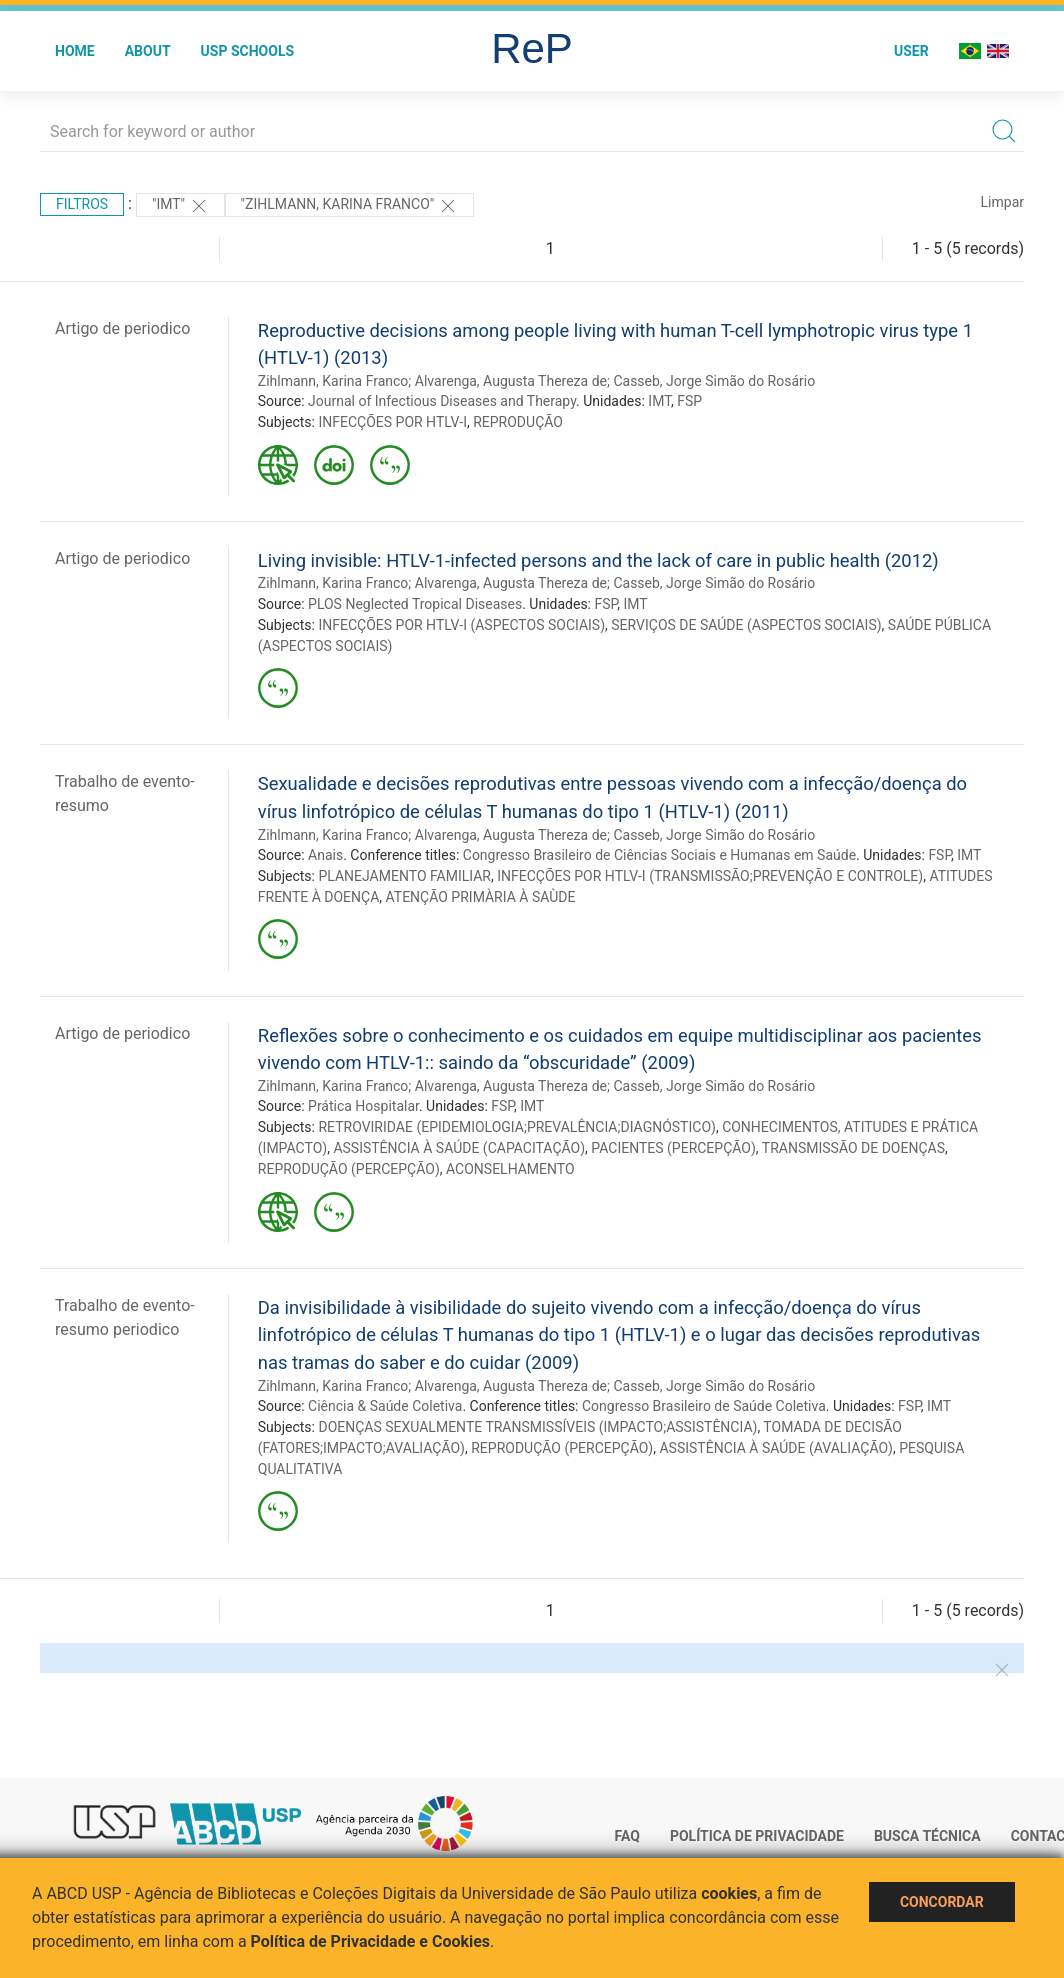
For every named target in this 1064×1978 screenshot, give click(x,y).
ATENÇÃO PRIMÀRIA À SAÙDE (481, 897)
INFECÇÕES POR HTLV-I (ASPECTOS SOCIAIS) (461, 625)
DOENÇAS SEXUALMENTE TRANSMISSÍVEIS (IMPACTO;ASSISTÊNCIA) (537, 1427)
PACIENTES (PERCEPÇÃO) (673, 1148)
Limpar (1002, 202)
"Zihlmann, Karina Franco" (349, 206)
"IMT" (180, 206)
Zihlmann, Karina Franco (333, 381)
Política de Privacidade (757, 1836)
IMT (659, 401)
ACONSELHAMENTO (510, 1169)
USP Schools (248, 51)
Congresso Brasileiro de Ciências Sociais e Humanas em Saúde (659, 855)
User (911, 51)
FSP (689, 401)
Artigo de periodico (122, 328)
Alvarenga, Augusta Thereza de (511, 381)
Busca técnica (927, 1836)
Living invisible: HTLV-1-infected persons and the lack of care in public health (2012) (598, 560)
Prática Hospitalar (363, 1106)
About (148, 51)
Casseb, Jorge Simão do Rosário (714, 381)
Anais (325, 855)
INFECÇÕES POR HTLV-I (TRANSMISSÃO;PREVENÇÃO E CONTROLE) (710, 876)
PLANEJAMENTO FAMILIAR (404, 876)
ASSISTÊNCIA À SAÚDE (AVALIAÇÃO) (776, 1448)
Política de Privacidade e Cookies (371, 1941)
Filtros (82, 204)
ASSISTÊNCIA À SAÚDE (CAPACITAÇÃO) (459, 1148)
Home (75, 51)
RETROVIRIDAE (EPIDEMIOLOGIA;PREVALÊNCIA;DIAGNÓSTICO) (516, 1127)
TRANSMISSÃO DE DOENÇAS (853, 1148)
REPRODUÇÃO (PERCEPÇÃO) (349, 1169)
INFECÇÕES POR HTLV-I (392, 422)
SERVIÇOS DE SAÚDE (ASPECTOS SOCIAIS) (746, 625)
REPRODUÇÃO (518, 422)
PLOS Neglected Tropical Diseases (415, 604)
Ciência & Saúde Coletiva (385, 1406)
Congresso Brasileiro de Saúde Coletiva (704, 1406)
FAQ (627, 1836)
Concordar (942, 1902)
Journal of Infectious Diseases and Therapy (442, 401)
